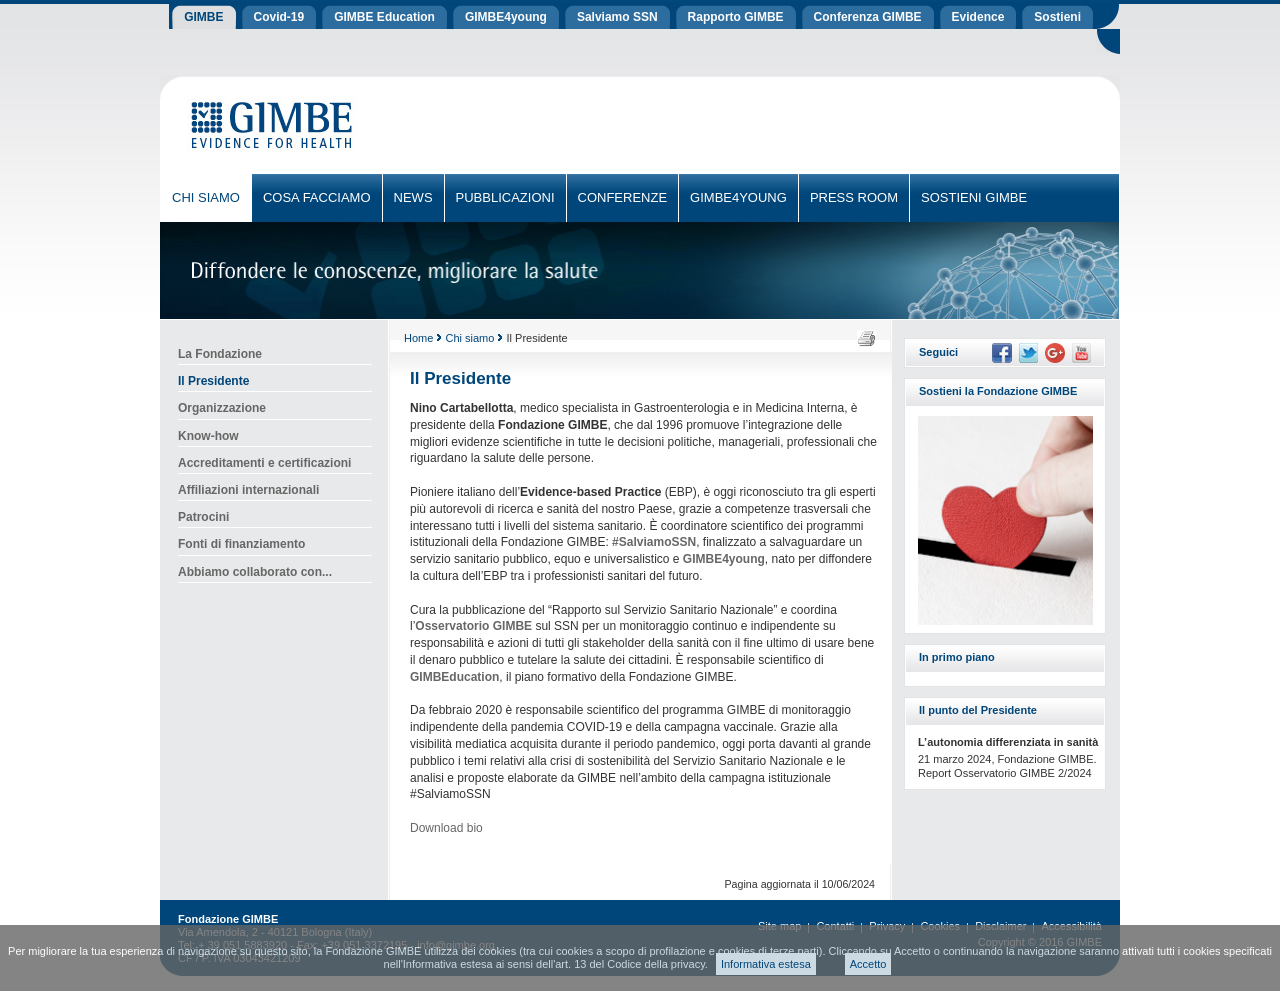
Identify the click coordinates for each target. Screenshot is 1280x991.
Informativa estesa (766, 964)
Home (418, 338)
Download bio (446, 828)
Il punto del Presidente (978, 710)
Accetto (868, 964)
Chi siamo (469, 338)
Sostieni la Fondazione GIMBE (998, 391)
